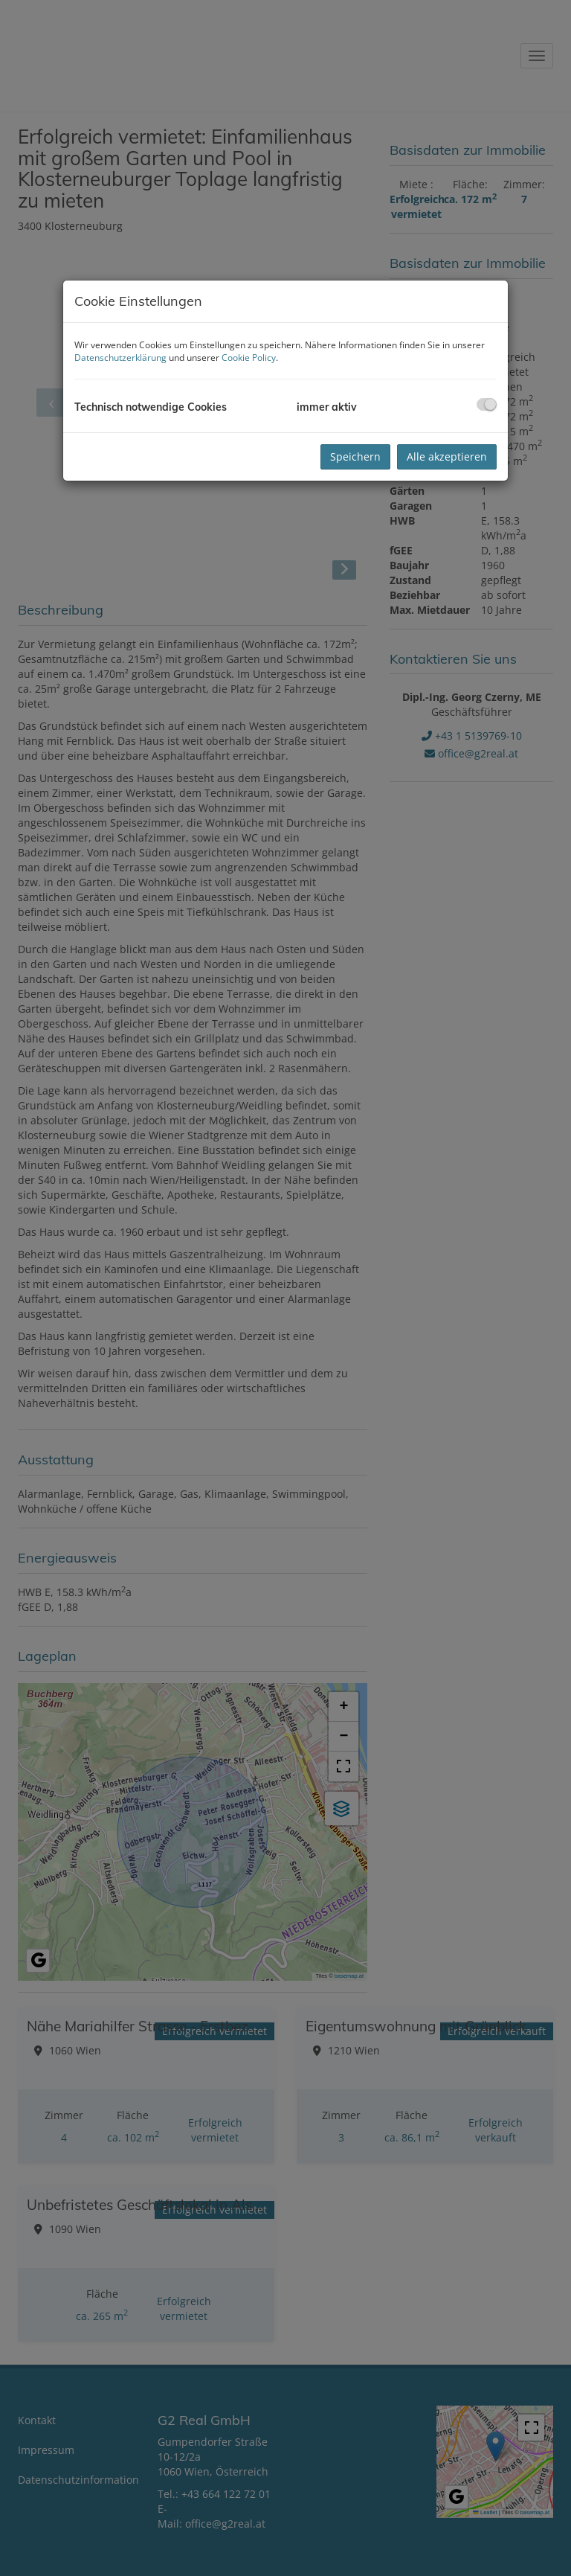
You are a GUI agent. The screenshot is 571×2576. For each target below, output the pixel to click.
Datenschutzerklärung (120, 357)
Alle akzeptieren (447, 456)
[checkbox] (487, 404)
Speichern (355, 456)
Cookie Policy (249, 357)
